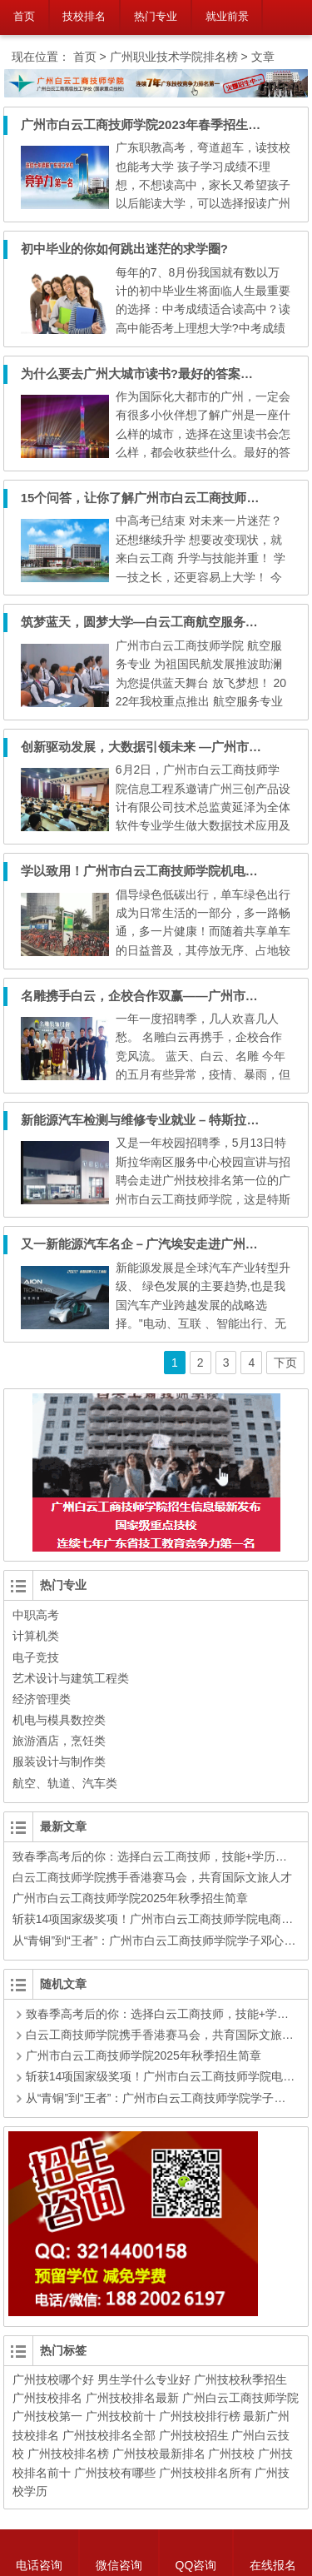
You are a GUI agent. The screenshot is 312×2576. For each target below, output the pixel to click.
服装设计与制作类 (59, 1761)
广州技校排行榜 (199, 2416)
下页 (285, 1362)
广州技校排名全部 (109, 2435)
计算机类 (35, 1635)
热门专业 (155, 16)
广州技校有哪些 (115, 2472)
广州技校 (231, 2453)
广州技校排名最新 (132, 2397)
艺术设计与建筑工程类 (70, 1678)
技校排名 (84, 16)
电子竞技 (35, 1657)
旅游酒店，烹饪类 (59, 1740)
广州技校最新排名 (159, 2453)
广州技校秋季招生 (240, 2379)
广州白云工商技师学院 (240, 2397)
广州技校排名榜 (68, 2453)
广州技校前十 (121, 2416)
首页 (24, 16)
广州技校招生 (194, 2435)
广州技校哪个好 (53, 2379)
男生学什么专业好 (144, 2379)
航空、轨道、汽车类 (64, 1783)
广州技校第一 (47, 2416)
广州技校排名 (47, 2397)
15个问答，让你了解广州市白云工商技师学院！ (153, 498)
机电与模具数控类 (59, 1719)
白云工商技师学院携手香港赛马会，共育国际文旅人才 (152, 1877)
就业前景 (227, 16)
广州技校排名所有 (205, 2472)
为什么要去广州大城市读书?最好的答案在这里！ (155, 373)
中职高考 (35, 1615)
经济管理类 (41, 1699)
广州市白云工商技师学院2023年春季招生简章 (147, 124)
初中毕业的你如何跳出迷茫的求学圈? (124, 249)
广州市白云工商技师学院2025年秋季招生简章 (130, 1898)
